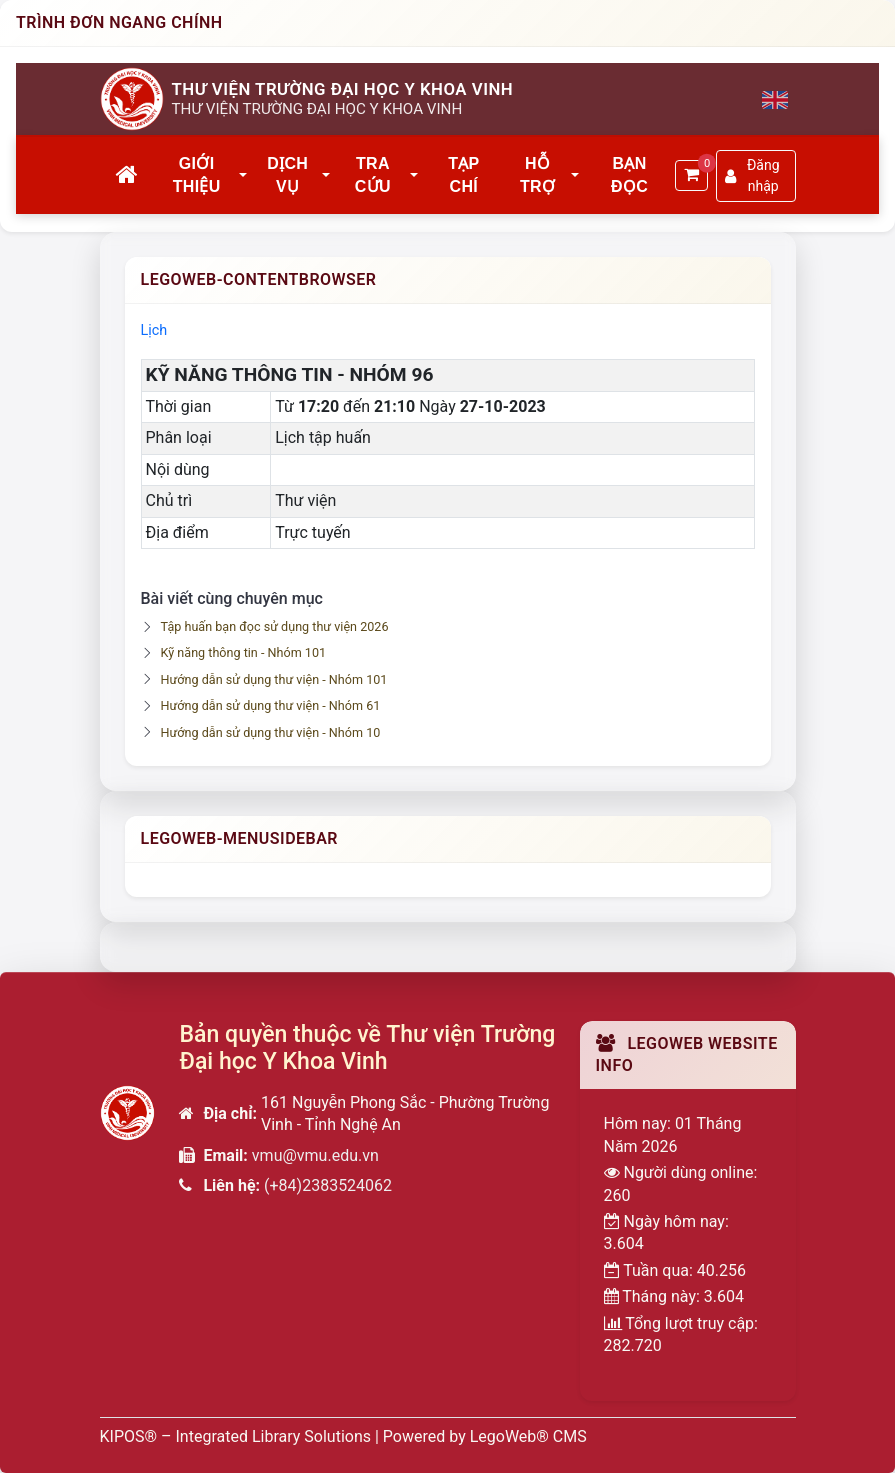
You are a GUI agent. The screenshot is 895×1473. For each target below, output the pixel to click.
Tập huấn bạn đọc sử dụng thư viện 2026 (275, 626)
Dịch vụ (287, 174)
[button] (244, 176)
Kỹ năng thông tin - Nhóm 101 (243, 652)
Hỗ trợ (537, 174)
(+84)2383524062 (328, 1185)
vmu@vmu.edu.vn (315, 1155)
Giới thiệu (197, 174)
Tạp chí (463, 174)
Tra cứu (373, 174)
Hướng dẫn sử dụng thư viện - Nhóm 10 (271, 732)
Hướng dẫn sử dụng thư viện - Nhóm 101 (274, 679)
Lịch (154, 330)
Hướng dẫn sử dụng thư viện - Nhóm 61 (271, 705)
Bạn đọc (629, 174)
